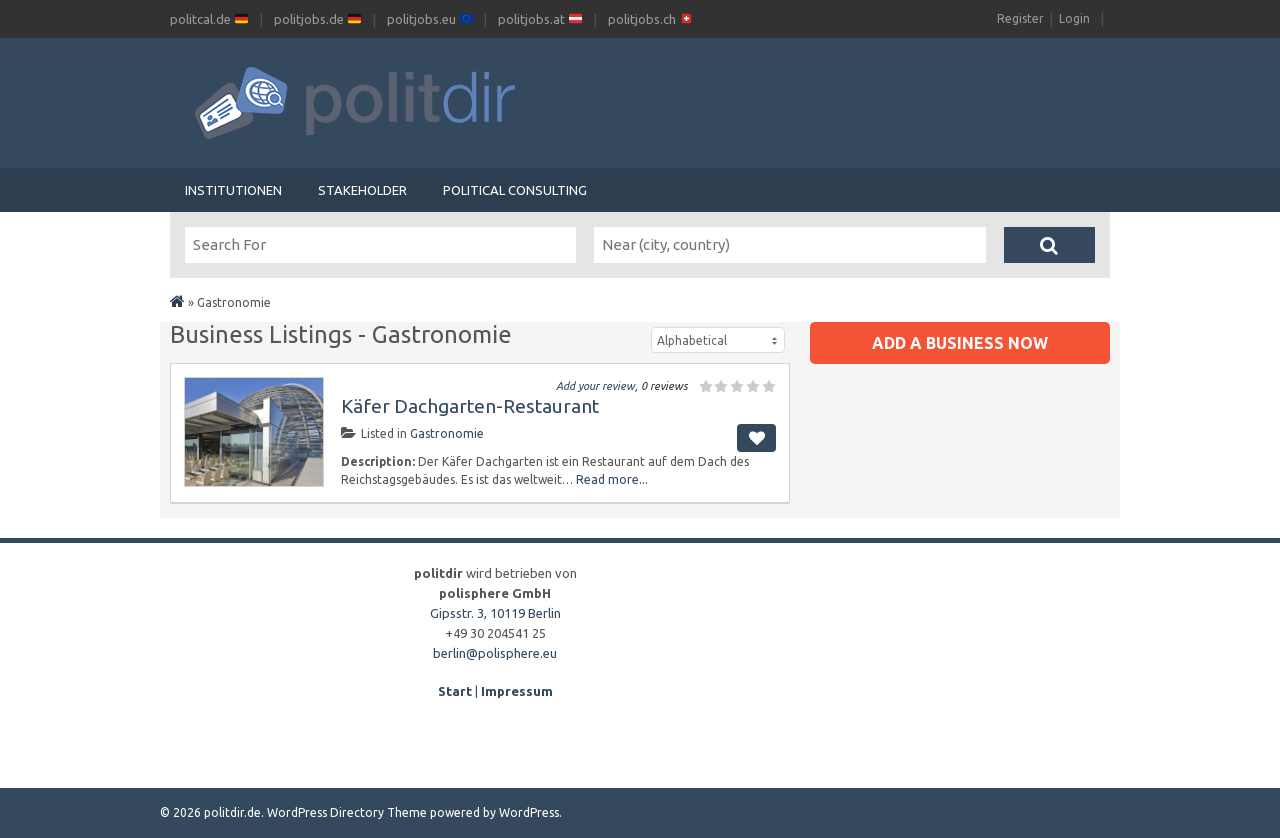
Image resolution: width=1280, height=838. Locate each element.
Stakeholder (362, 190)
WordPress (529, 812)
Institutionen (233, 190)
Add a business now (960, 343)
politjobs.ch (650, 19)
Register (1020, 18)
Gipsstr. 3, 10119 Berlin (495, 613)
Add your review (595, 386)
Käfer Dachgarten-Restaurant (470, 406)
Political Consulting (515, 190)
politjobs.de (317, 19)
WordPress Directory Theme (347, 812)
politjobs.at (540, 19)
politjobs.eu (430, 19)
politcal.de (209, 19)
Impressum (517, 691)
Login (1074, 18)
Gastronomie (447, 433)
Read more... (612, 479)
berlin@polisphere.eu (495, 653)
